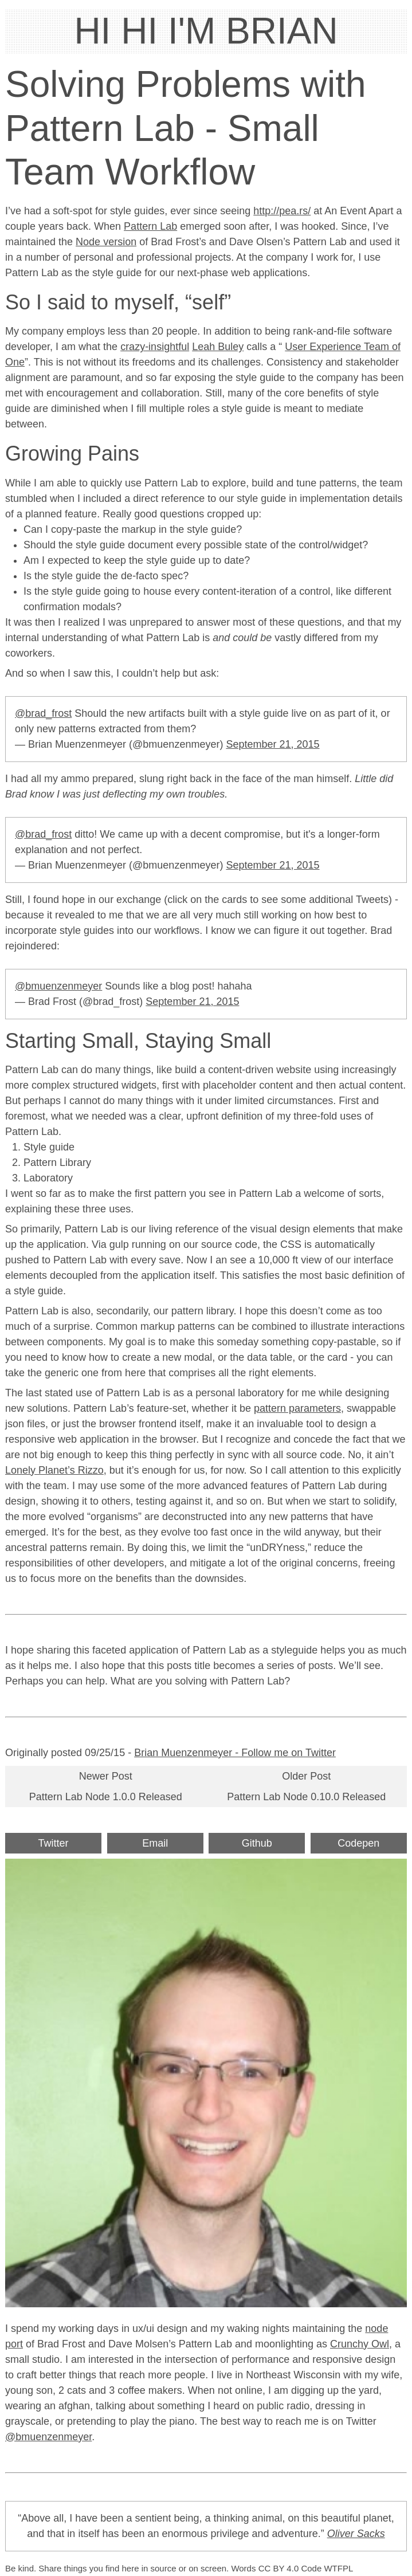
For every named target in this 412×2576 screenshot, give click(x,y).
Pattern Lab (150, 226)
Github (257, 1843)
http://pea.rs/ (282, 211)
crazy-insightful (154, 346)
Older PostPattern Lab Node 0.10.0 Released (306, 1786)
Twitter (53, 1843)
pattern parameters (297, 1408)
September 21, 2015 (272, 744)
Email (155, 1843)
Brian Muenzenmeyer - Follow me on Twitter (235, 1752)
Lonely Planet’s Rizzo (54, 1470)
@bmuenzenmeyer (58, 986)
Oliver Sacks (356, 2533)
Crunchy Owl (359, 2344)
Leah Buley (218, 346)
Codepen (358, 1843)
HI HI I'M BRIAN (206, 31)
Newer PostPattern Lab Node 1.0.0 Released (105, 1786)
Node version (106, 242)
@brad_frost (43, 713)
